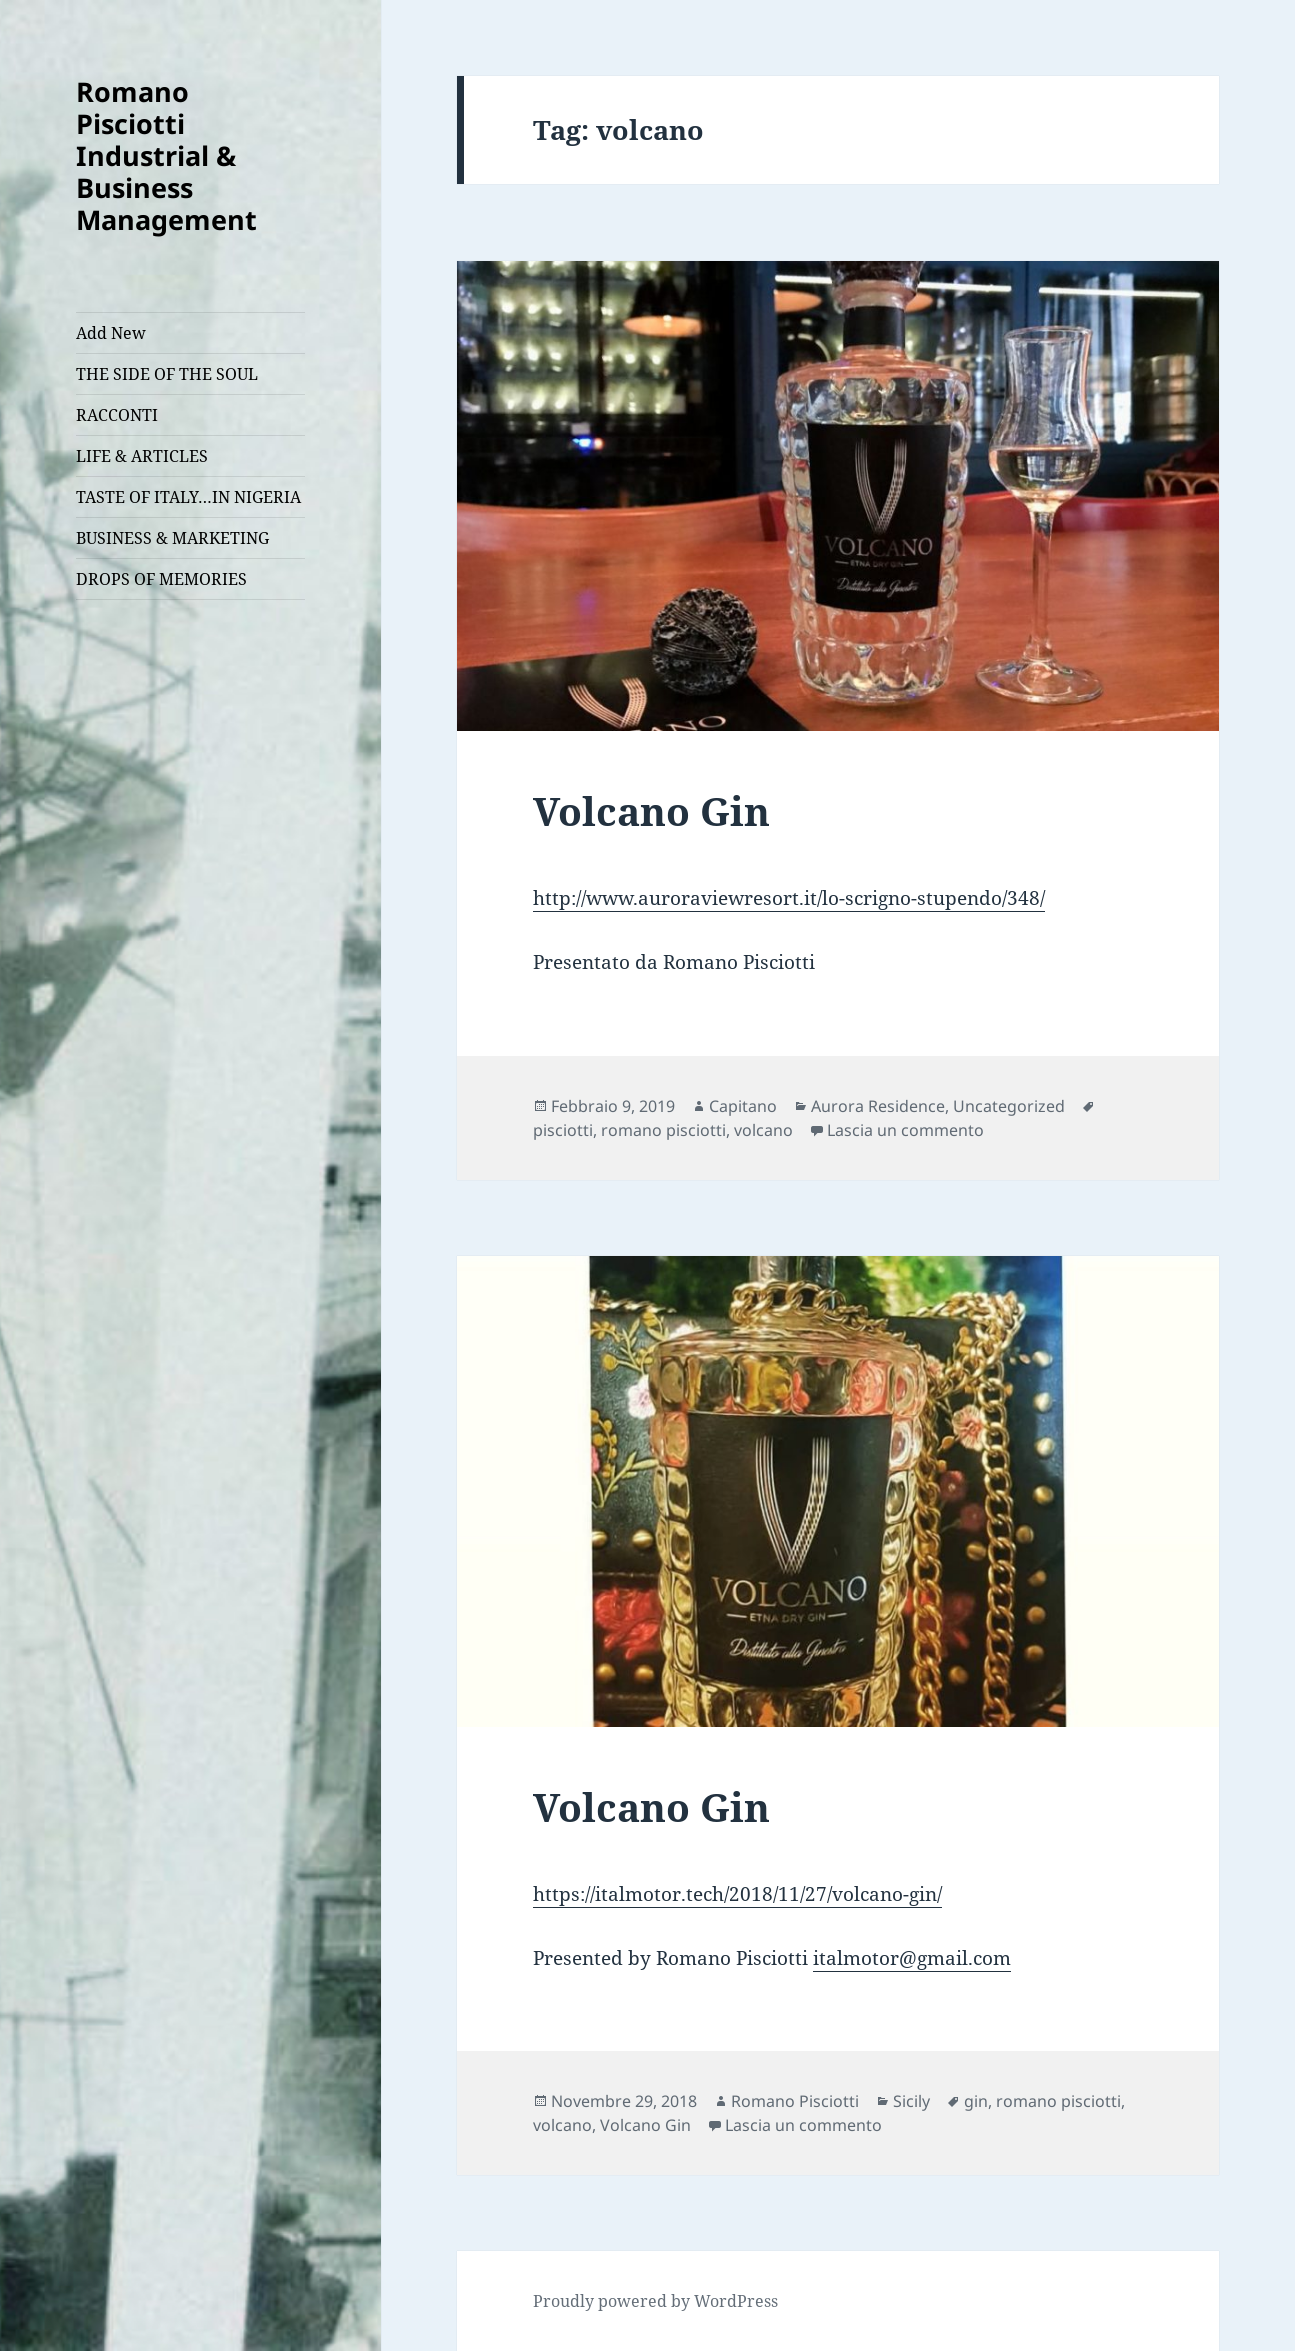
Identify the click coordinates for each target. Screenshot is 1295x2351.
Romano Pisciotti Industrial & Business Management (166, 155)
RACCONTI (117, 415)
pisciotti (563, 1130)
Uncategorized (1009, 1106)
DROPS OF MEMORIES (161, 579)
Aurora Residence (878, 1106)
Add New (111, 333)
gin (976, 2101)
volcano (763, 1130)
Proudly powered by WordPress (655, 2301)
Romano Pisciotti (795, 2101)
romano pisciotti (663, 1130)
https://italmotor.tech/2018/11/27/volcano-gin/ (737, 1894)
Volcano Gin (651, 810)
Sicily (911, 2101)
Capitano (743, 1106)
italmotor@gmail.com (912, 1958)
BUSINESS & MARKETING (172, 538)
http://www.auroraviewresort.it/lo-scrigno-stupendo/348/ (789, 898)
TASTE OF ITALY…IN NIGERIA (188, 497)
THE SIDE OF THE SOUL (167, 374)
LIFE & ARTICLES (142, 456)
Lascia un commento (905, 1130)
